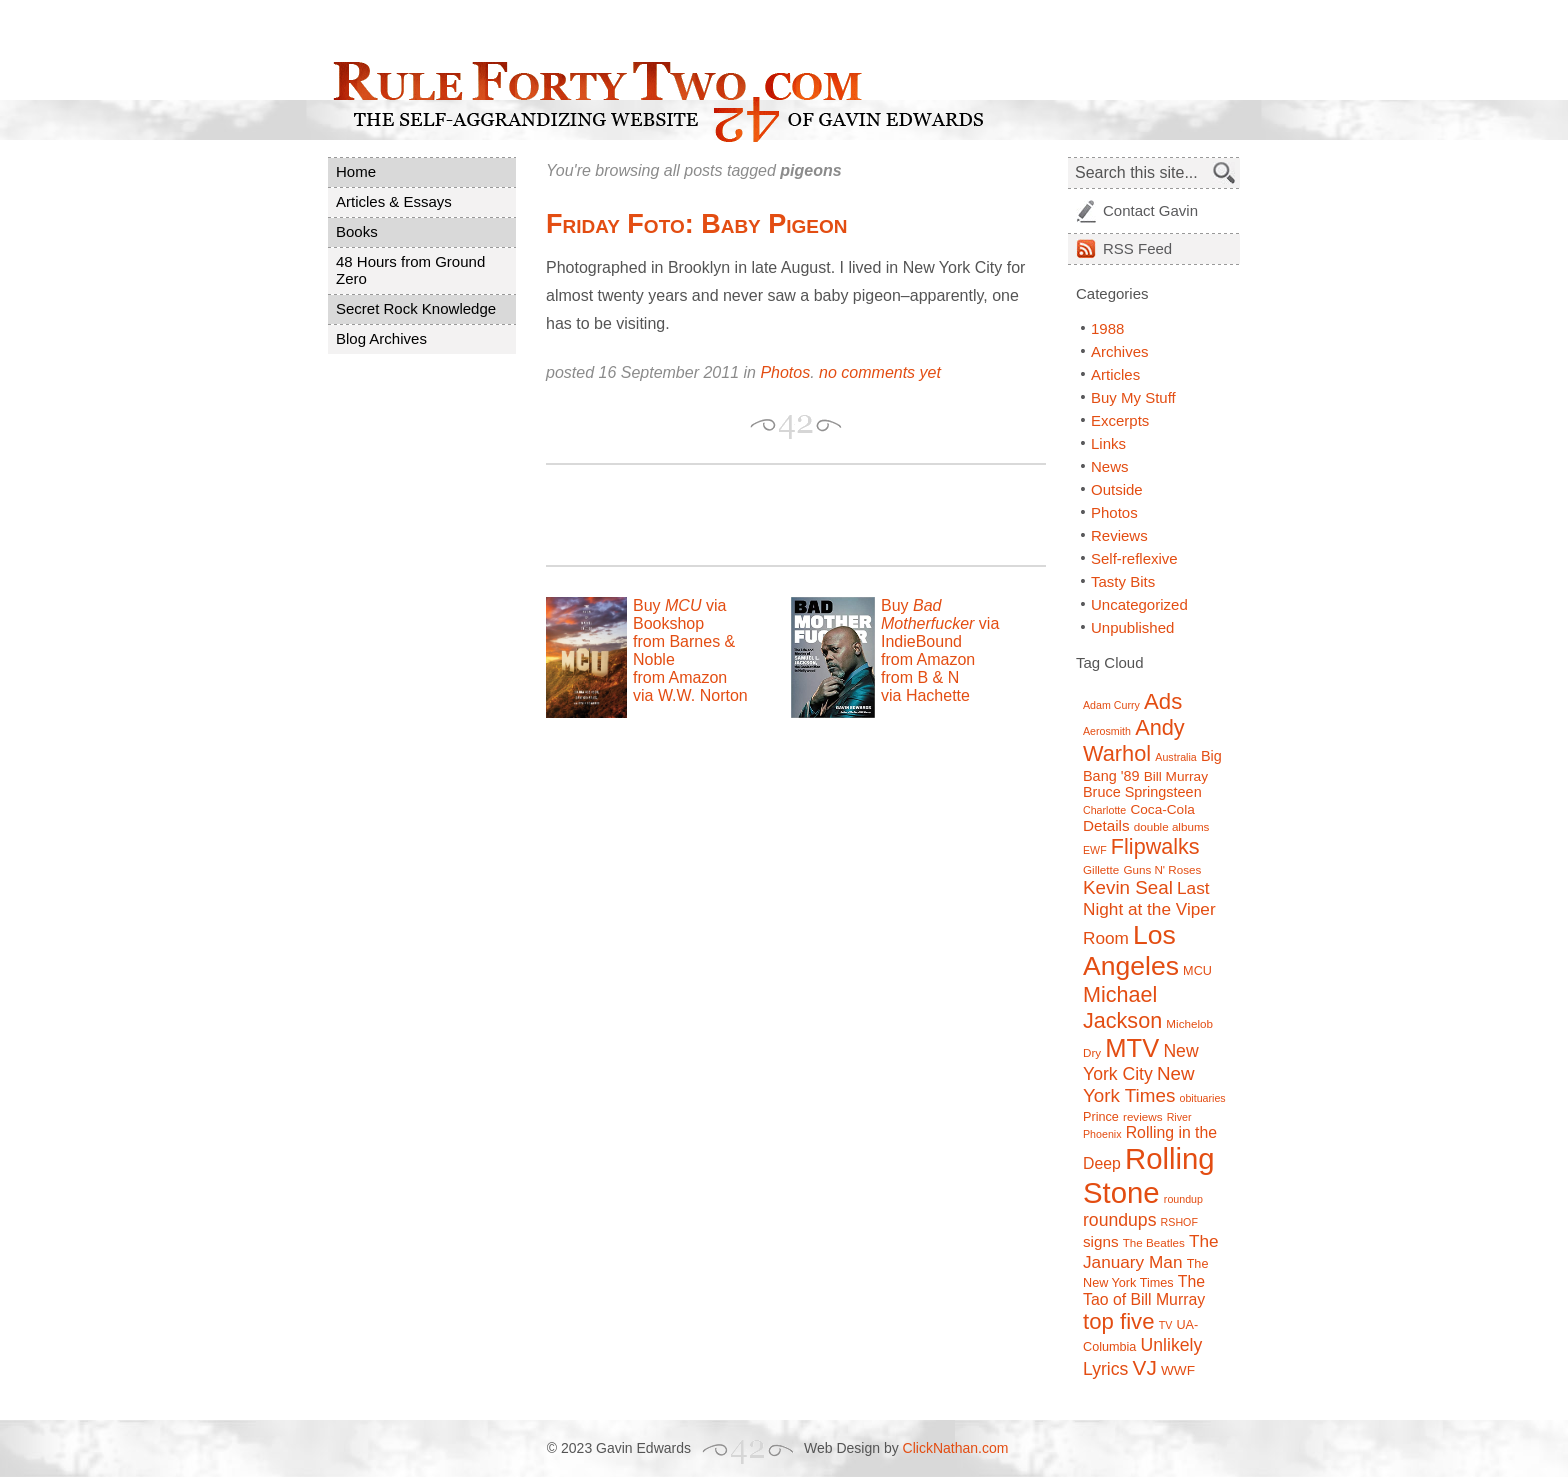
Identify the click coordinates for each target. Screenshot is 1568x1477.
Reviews (1119, 535)
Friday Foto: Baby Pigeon (697, 224)
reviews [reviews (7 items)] (1142, 1116)
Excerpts (1120, 420)
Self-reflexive (1134, 558)
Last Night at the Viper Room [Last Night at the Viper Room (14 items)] (1149, 913)
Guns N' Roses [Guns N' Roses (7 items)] (1162, 869)
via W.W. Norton (690, 695)
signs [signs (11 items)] (1101, 1241)
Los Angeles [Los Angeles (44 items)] (1131, 950)
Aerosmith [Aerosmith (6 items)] (1107, 731)
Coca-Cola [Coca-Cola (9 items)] (1162, 809)
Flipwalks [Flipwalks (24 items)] (1155, 846)
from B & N (920, 677)
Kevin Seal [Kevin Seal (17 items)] (1128, 887)
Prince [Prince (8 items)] (1101, 1117)
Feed (1137, 248)
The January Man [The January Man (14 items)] (1151, 1251)
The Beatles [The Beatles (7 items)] (1154, 1242)
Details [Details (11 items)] (1106, 825)
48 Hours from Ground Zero (410, 270)
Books (357, 231)
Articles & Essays (394, 201)
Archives (1120, 351)
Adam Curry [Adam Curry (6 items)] (1111, 705)
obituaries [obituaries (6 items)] (1202, 1098)
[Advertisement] (780, 515)
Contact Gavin (1150, 210)
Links (1108, 443)
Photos (785, 372)
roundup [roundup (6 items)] (1183, 1199)
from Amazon (680, 677)
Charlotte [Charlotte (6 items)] (1104, 810)
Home (356, 171)
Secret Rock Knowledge (416, 308)
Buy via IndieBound (940, 623)
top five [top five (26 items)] (1119, 1321)
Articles (1115, 374)
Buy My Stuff (1133, 397)
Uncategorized (1139, 604)
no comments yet (880, 372)
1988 (1107, 328)
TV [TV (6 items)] (1166, 1325)
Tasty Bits (1123, 581)
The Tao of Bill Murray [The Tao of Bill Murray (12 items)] (1144, 1290)
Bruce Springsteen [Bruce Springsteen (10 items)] (1142, 792)
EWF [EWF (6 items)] (1095, 850)
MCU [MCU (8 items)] (1197, 971)
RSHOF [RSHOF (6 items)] (1179, 1222)
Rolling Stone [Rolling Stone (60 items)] (1149, 1175)
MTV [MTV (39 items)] (1132, 1048)
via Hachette (925, 695)
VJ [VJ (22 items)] (1145, 1367)
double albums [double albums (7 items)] (1172, 826)
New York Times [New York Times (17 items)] (1139, 1084)
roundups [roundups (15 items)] (1119, 1220)
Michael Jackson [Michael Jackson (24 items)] (1122, 1007)
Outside (1117, 489)
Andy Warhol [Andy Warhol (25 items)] (1134, 740)
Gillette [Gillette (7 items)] (1101, 869)
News (1110, 466)
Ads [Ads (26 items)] (1163, 701)
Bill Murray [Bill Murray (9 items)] (1176, 776)
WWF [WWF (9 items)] (1178, 1370)
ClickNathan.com (956, 1448)
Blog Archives (381, 338)
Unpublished (1132, 627)
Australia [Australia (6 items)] (1175, 757)
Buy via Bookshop (679, 614)
